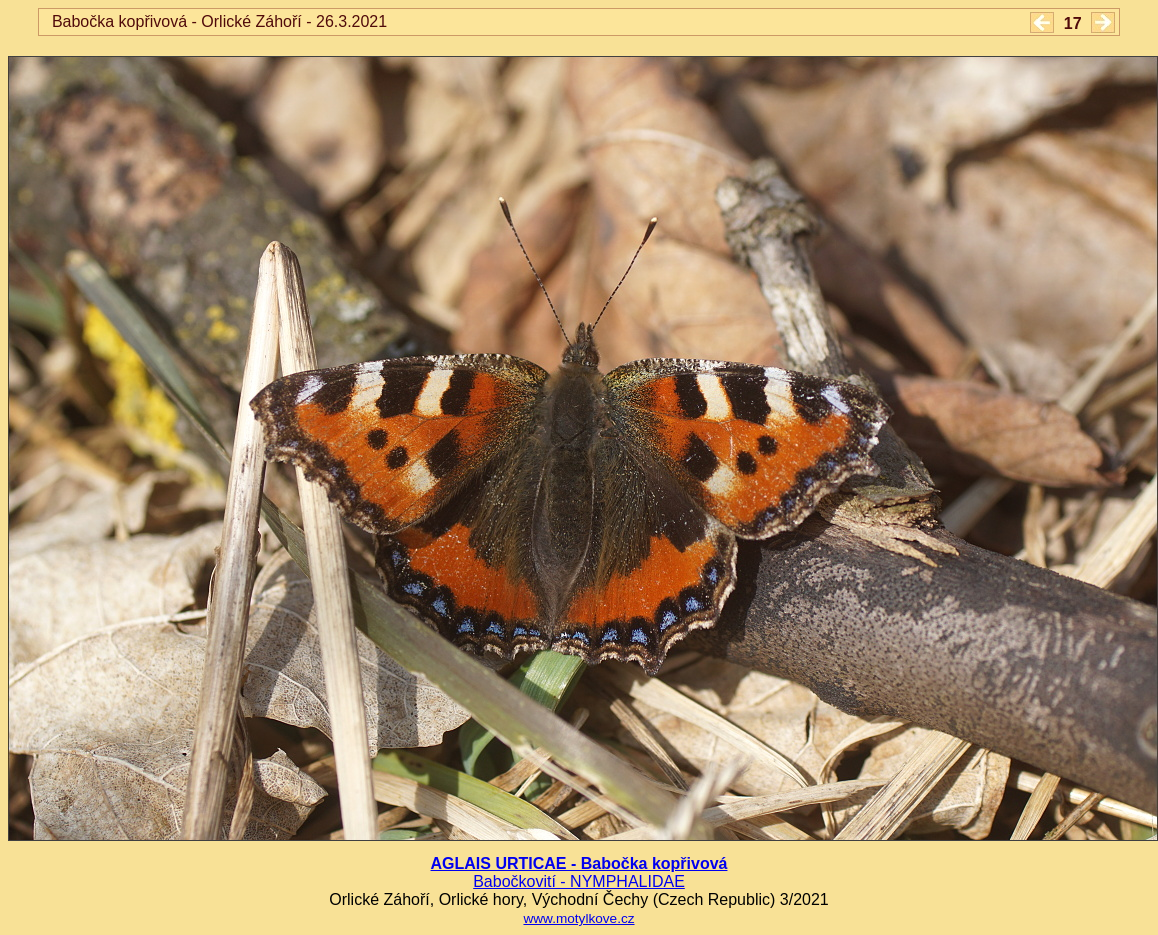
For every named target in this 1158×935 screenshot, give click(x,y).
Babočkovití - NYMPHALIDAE (579, 881)
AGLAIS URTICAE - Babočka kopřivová (579, 863)
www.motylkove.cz (578, 918)
